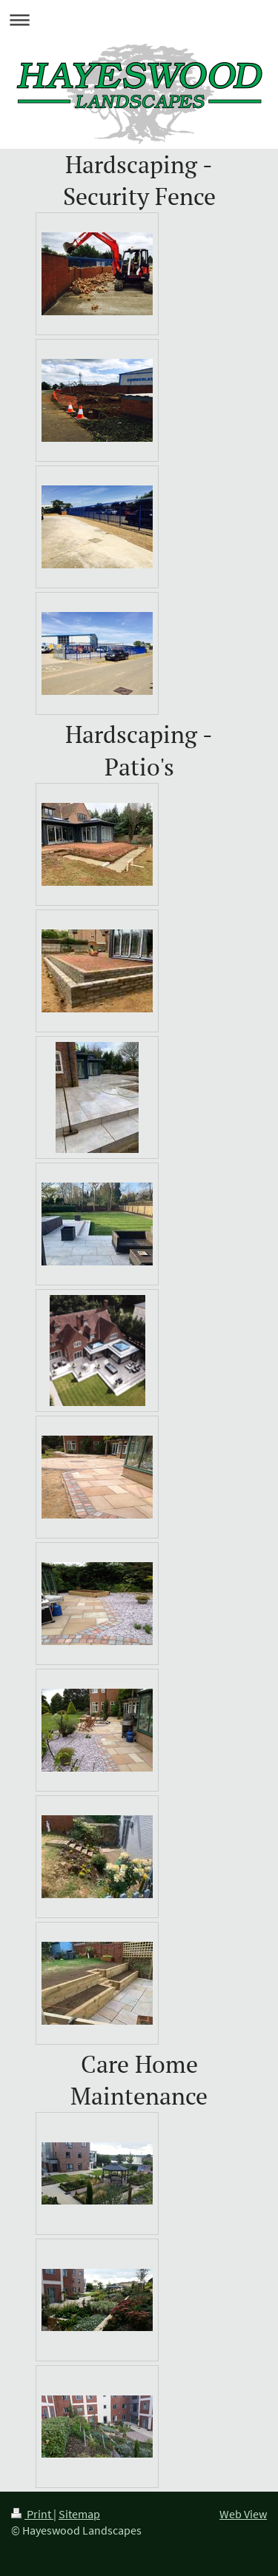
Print (32, 2514)
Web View (243, 2514)
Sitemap (79, 2514)
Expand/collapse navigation (139, 20)
